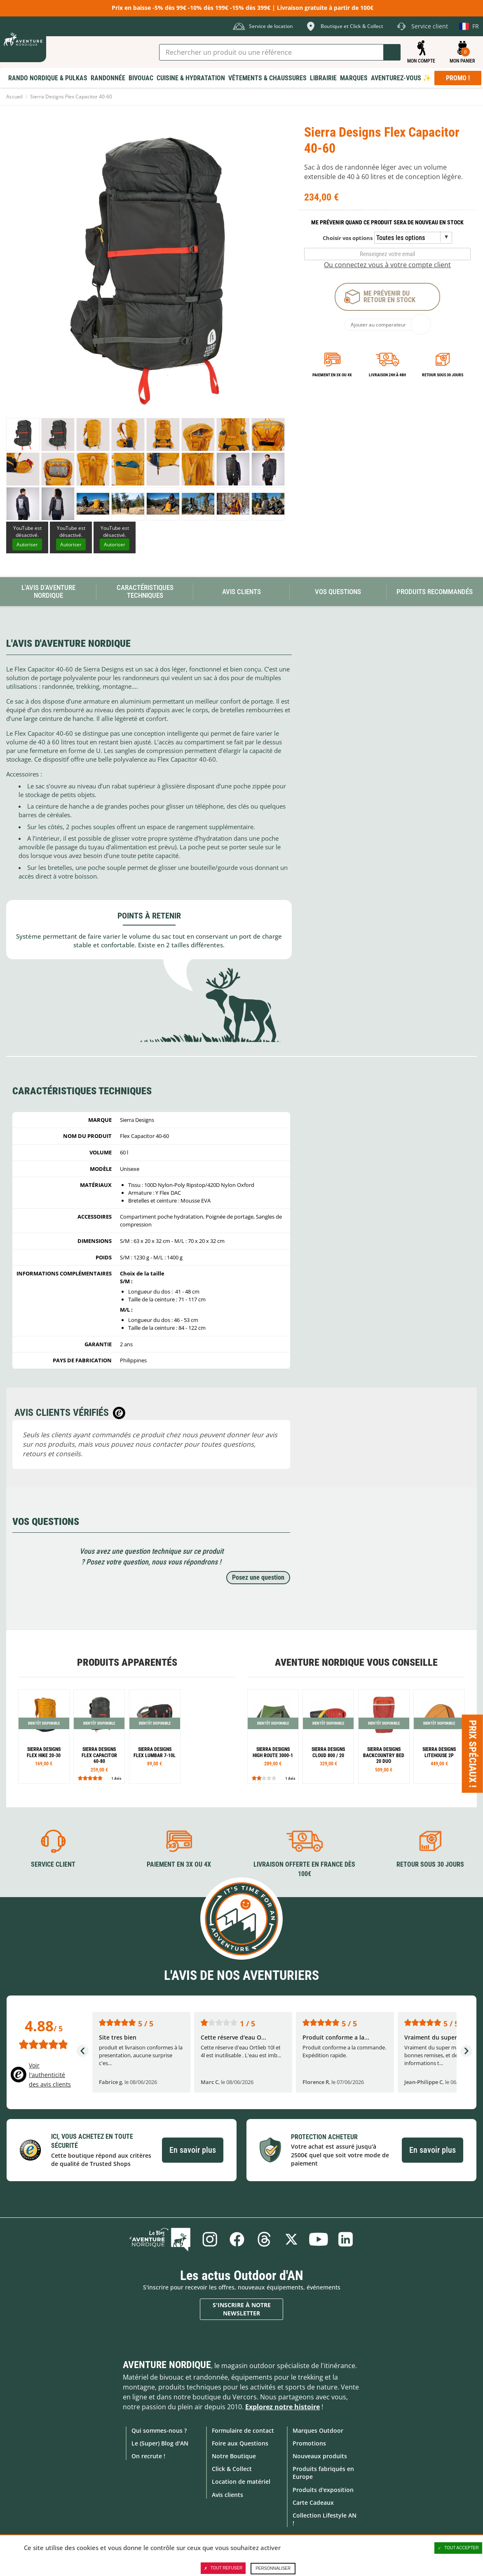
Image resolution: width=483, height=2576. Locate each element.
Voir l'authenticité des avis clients (50, 2074)
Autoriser (27, 544)
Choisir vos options (348, 238)
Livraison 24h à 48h (387, 375)
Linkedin (345, 2239)
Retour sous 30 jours (442, 375)
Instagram (209, 2239)
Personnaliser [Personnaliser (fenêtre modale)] (273, 2568)
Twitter (291, 2239)
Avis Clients (241, 591)
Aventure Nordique (167, 2365)
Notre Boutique (234, 2456)
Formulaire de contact (243, 2430)
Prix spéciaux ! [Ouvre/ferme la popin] (472, 1754)
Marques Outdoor (318, 2430)
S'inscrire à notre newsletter (242, 2309)
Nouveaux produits (320, 2456)
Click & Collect (232, 2469)
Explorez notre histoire (282, 2406)
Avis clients (227, 2495)
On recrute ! (148, 2456)
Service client (53, 1864)
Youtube (318, 2239)
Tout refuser (223, 2568)
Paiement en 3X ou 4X (332, 375)
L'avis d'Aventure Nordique (48, 591)
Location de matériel (241, 2481)
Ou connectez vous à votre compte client (387, 264)
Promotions (309, 2443)
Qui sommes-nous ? (159, 2430)
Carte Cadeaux (313, 2502)
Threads (264, 2239)
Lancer (392, 52)
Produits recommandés (434, 591)
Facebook (237, 2239)
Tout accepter (458, 2548)
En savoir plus (192, 2150)
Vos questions (338, 591)
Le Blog (160, 2239)
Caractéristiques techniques (145, 591)
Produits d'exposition (323, 2490)
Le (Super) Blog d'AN (159, 2443)
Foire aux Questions (240, 2443)
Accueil (14, 96)
